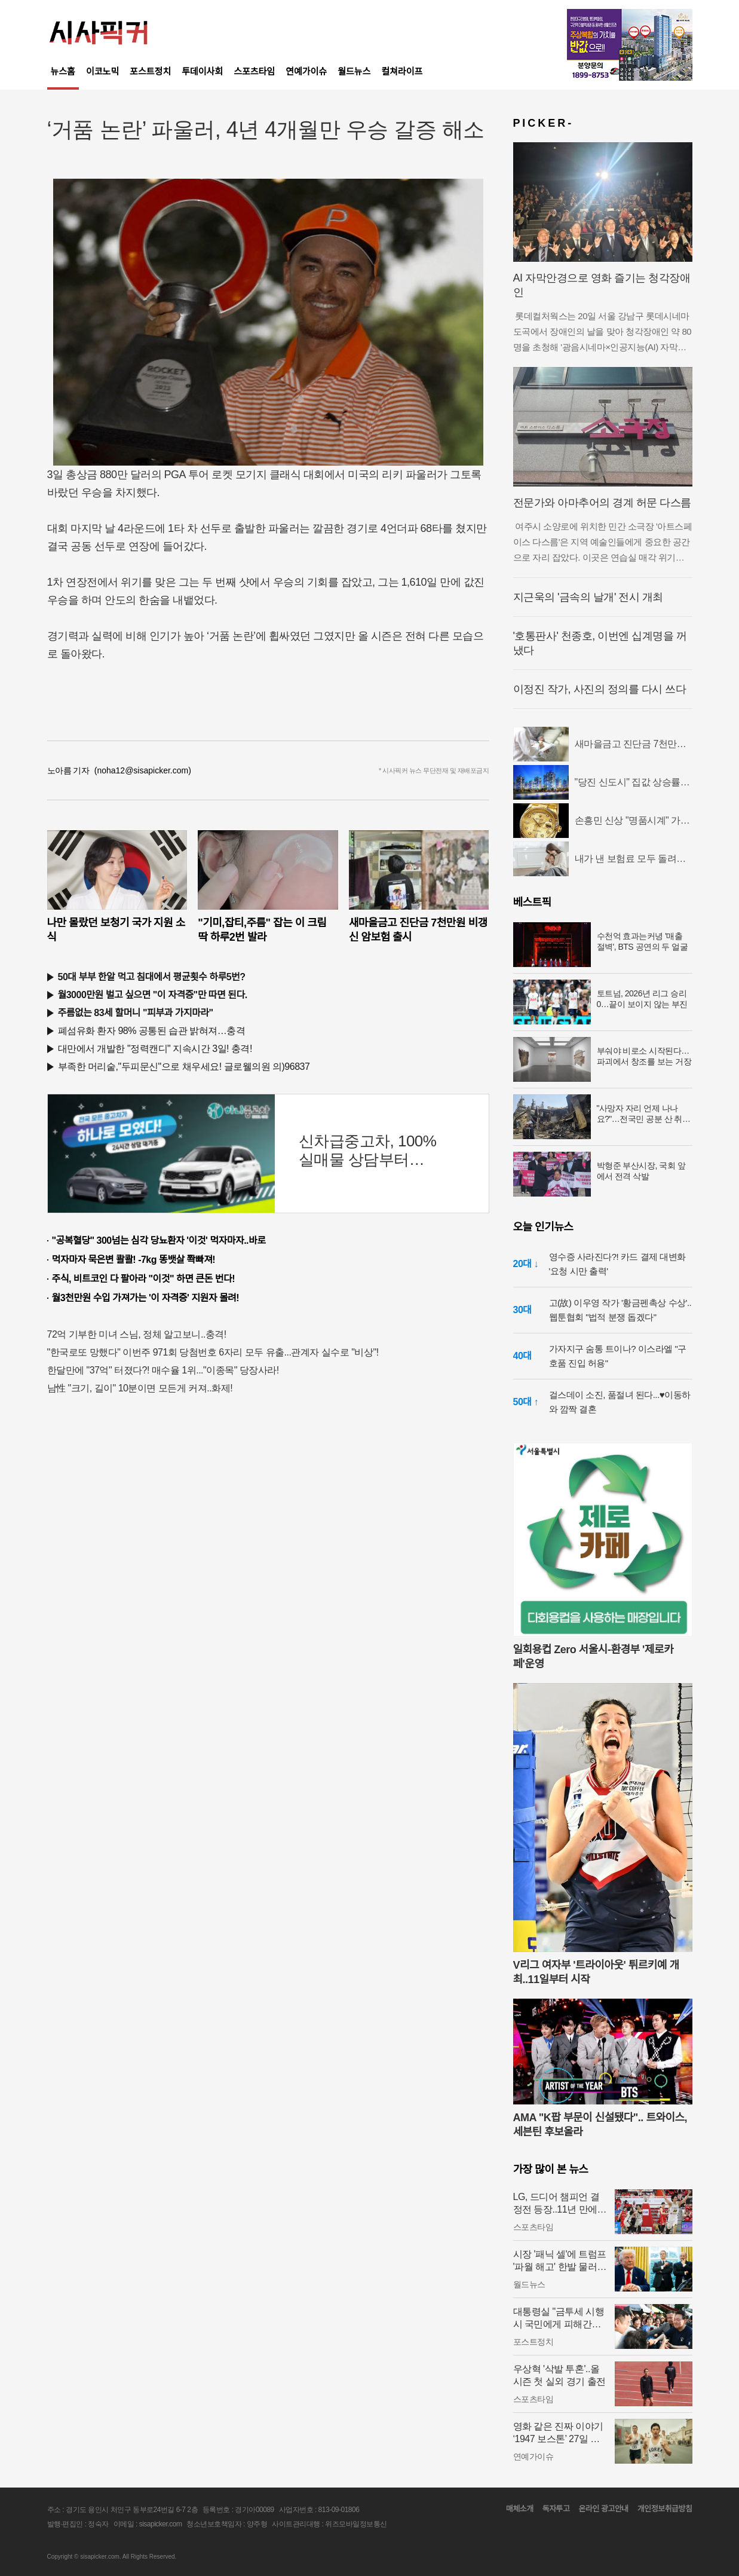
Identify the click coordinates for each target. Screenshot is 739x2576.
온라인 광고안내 (603, 2508)
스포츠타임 (254, 71)
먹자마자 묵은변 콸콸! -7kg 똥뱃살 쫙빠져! (134, 1260)
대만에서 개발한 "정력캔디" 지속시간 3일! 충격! (155, 1049)
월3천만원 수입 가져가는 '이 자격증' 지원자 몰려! (146, 1298)
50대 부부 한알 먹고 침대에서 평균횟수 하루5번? (152, 977)
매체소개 (519, 2508)
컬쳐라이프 (401, 71)
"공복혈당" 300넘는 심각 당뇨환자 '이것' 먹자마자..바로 (159, 1240)
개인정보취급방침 (664, 2508)
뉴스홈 (63, 71)
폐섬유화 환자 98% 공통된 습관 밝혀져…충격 (152, 1031)
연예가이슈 (306, 71)
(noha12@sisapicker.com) (142, 770)
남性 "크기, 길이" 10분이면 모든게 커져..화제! (140, 1388)
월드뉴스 (354, 71)
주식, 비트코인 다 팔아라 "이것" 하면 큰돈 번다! (143, 1279)
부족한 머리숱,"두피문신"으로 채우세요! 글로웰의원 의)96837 (184, 1066)
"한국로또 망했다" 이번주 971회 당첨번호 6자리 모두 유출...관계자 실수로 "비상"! (213, 1352)
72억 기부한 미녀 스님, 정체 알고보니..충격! (136, 1334)
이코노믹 (102, 71)
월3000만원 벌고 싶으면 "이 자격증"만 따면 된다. (152, 995)
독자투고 (556, 2508)
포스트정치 (150, 71)
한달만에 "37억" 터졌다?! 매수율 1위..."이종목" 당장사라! (163, 1370)
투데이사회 (202, 71)
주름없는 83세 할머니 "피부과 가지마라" (135, 1013)
